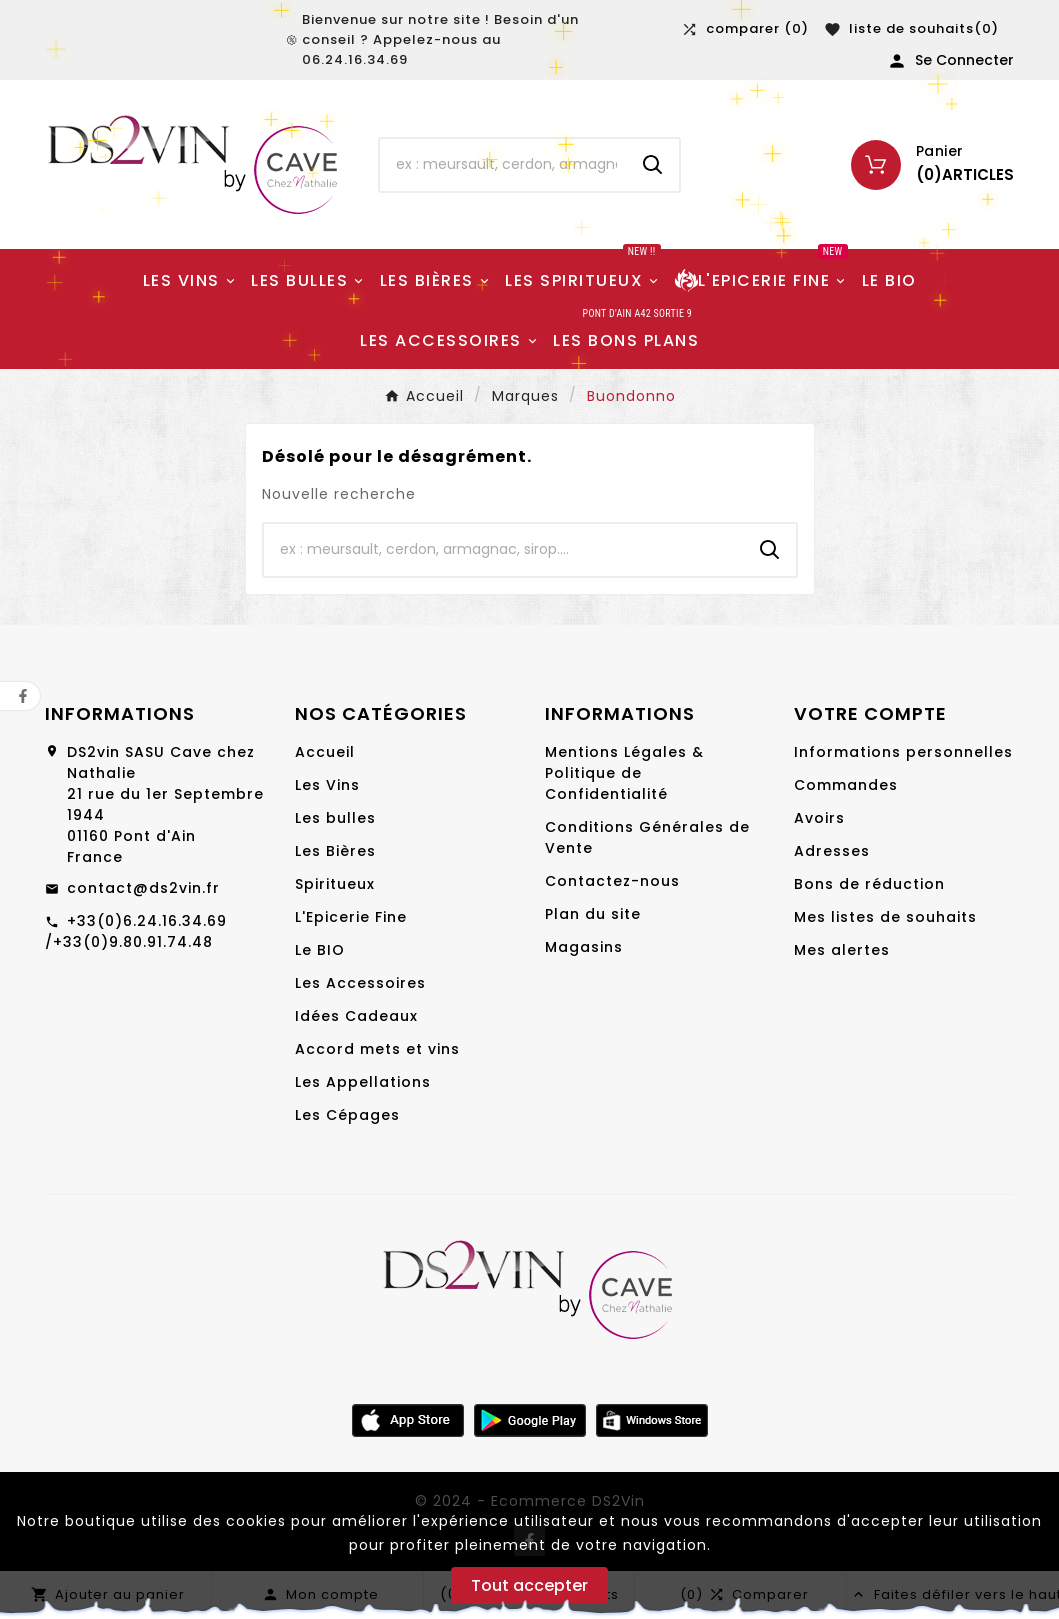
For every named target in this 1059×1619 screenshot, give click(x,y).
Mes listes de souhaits (885, 917)
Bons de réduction (869, 884)
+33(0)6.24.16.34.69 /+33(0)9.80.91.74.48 (136, 931)
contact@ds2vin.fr (143, 888)
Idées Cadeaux (356, 1016)
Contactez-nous (612, 881)
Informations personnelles (903, 752)
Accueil (325, 752)
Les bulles (335, 818)
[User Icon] (950, 61)
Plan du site (593, 914)
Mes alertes (842, 950)
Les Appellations (363, 1082)
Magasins (584, 947)
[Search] (653, 165)
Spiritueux (335, 884)
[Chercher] (503, 165)
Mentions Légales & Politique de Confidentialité (624, 773)
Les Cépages (347, 1115)
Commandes (846, 785)
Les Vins (327, 785)
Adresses (832, 851)
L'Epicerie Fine (351, 917)
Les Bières (335, 851)
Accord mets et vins (377, 1049)
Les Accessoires (360, 983)
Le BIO (320, 950)
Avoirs (819, 818)
